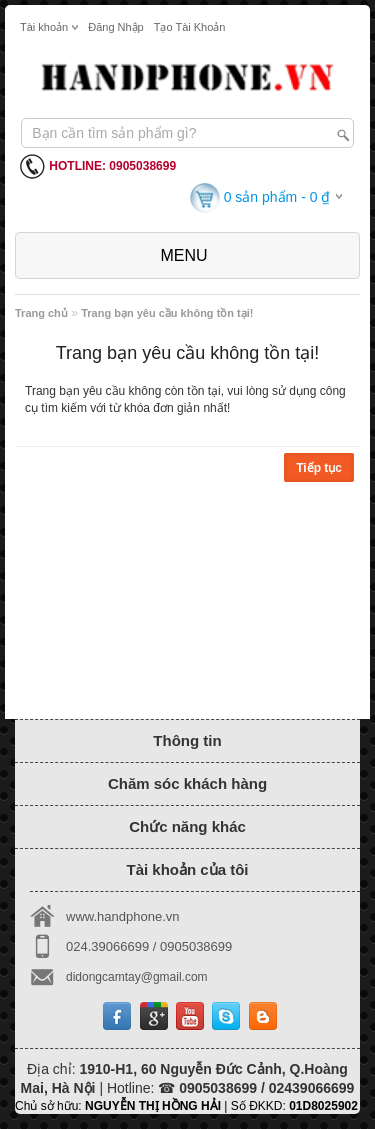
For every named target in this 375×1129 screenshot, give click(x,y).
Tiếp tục (319, 468)
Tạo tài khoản (190, 27)
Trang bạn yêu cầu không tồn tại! (167, 313)
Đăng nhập (116, 27)
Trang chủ (41, 313)
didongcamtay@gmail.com (137, 977)
